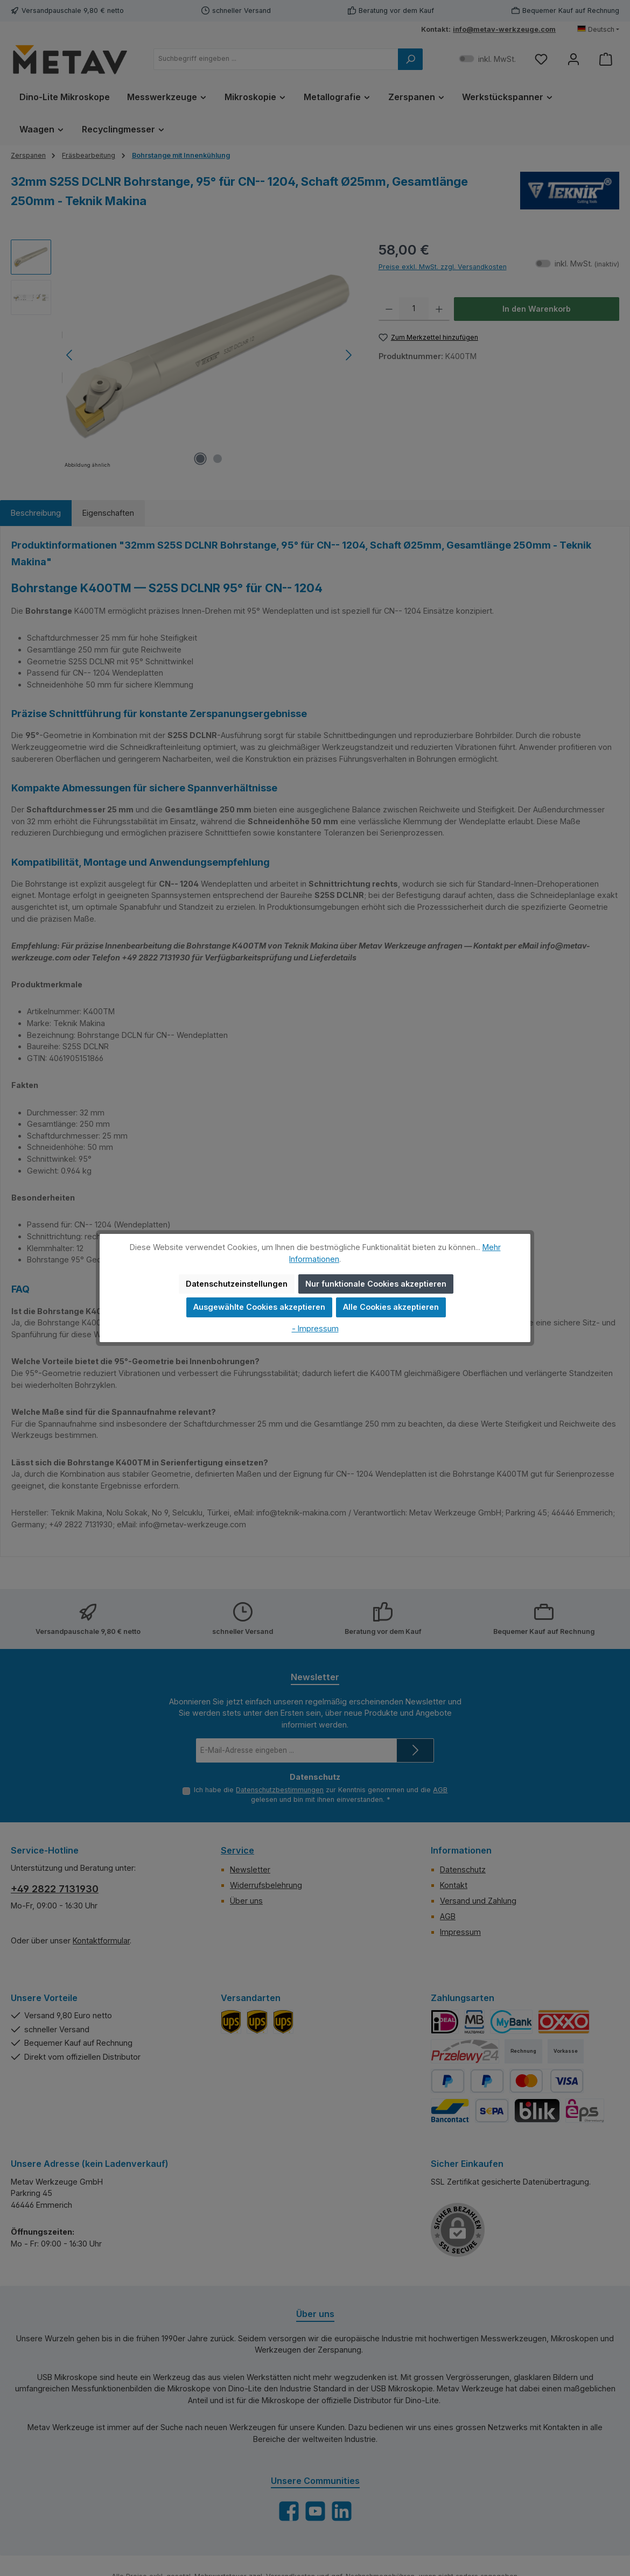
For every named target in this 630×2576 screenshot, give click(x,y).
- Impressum (315, 1328)
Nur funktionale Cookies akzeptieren (375, 1283)
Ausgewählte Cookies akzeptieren (259, 1306)
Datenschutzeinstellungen (237, 1283)
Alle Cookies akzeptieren (391, 1306)
